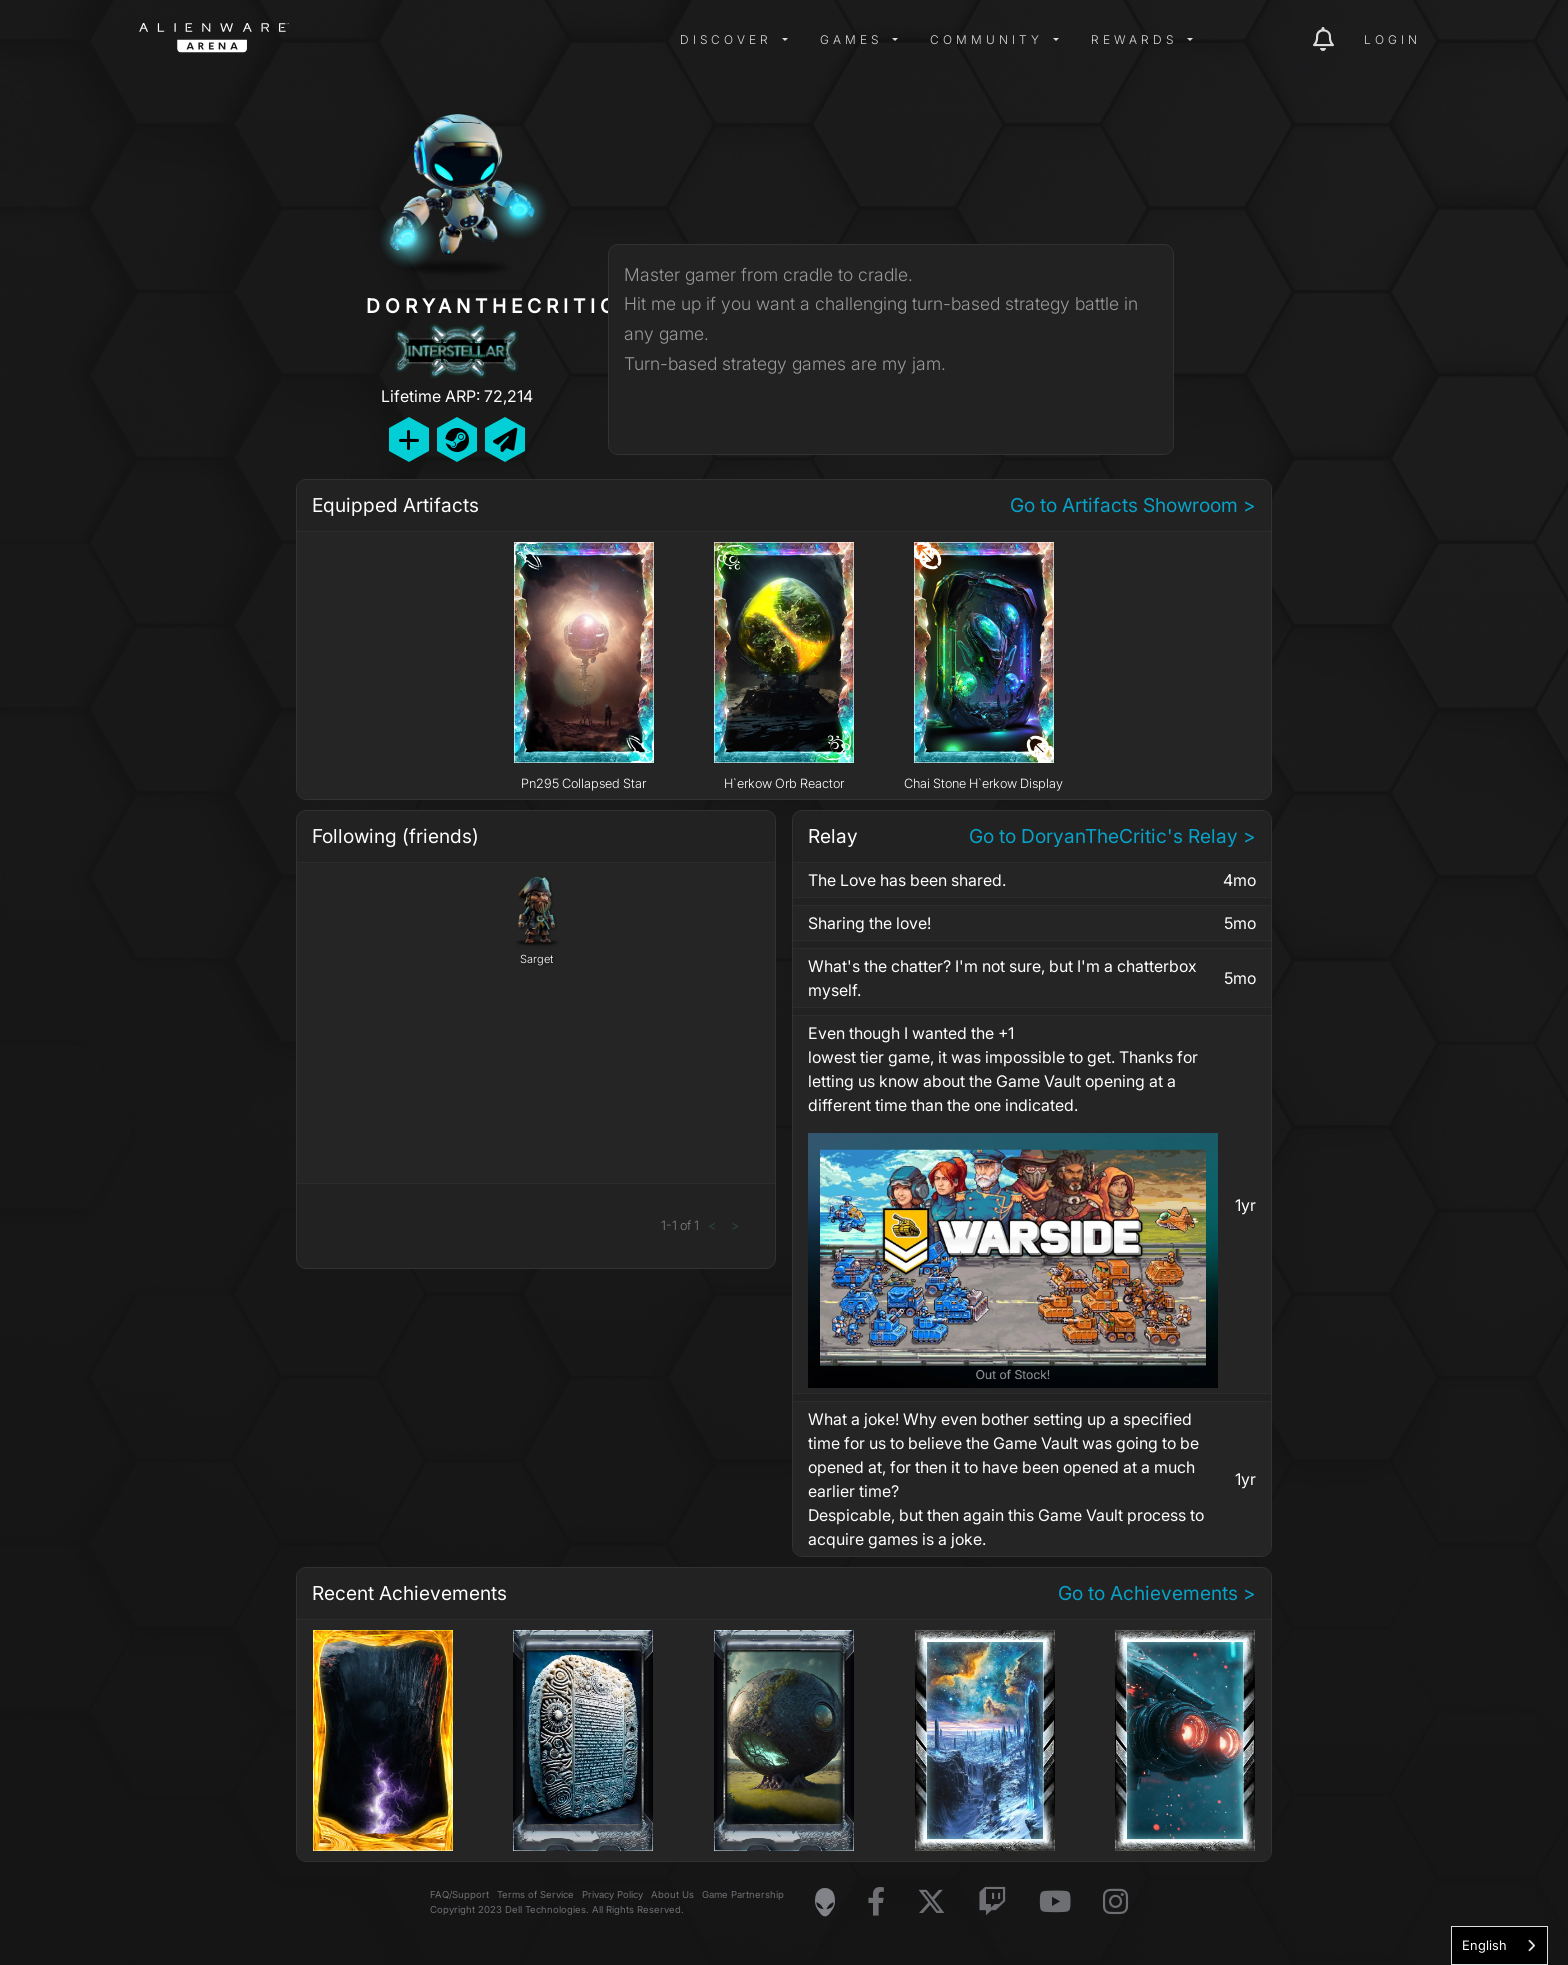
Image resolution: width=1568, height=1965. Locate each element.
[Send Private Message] (505, 439)
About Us (672, 1894)
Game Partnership (743, 1894)
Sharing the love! (869, 923)
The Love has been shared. (907, 880)
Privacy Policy (612, 1894)
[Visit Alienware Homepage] (825, 1902)
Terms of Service (535, 1894)
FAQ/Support (459, 1894)
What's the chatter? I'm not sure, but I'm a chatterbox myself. (1002, 978)
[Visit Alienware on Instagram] (1115, 1902)
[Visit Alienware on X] (931, 1902)
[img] (459, 40)
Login (1392, 39)
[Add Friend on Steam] (457, 439)
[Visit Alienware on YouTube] (1055, 1902)
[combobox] (1499, 1945)
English (1484, 1945)
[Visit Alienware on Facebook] (876, 1902)
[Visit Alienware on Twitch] (992, 1902)
